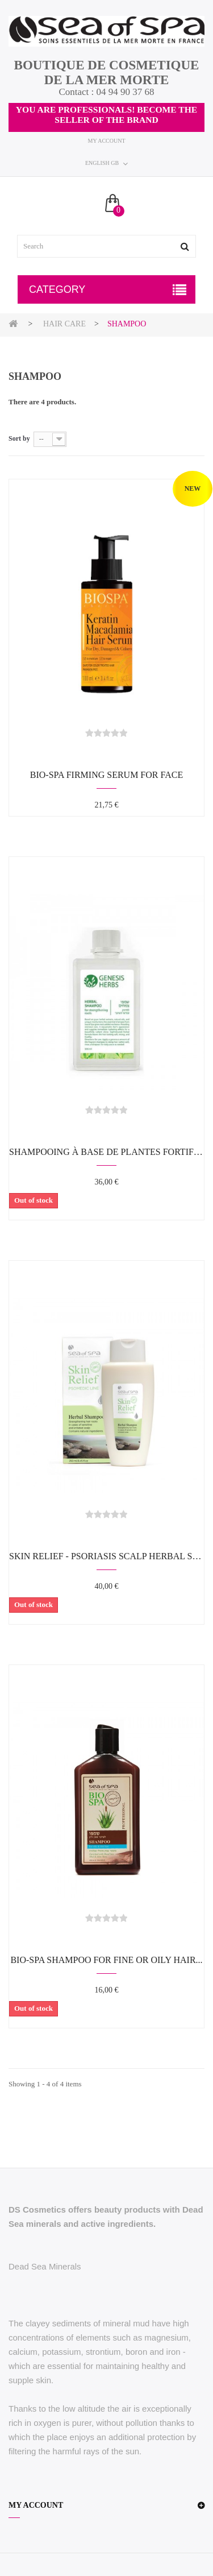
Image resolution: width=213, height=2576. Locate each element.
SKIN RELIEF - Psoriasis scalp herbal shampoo (106, 1556)
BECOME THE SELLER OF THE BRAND (126, 115)
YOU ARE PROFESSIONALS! (76, 109)
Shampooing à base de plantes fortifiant (106, 1152)
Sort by (19, 438)
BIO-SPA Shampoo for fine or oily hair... (106, 1960)
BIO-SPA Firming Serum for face (106, 775)
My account (106, 141)
